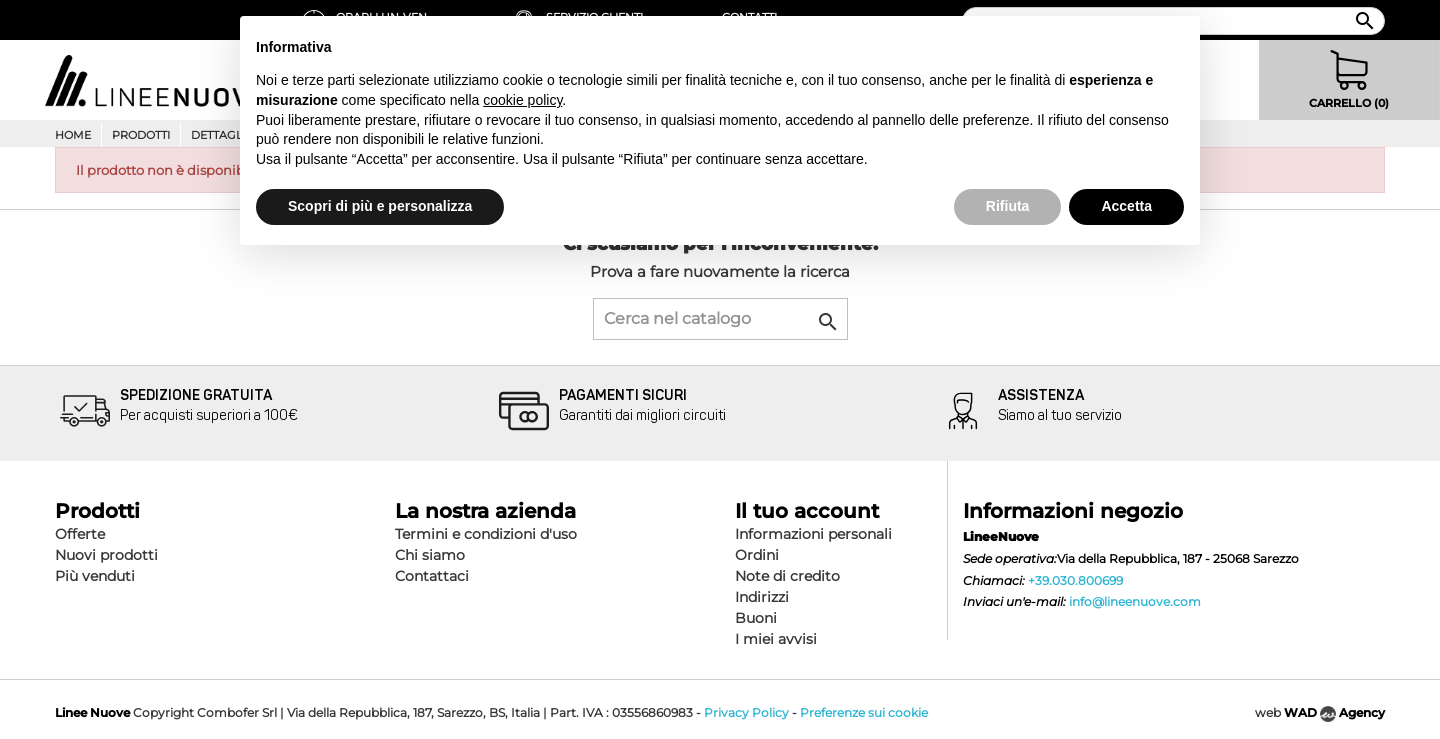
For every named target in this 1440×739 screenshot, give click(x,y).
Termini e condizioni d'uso (486, 534)
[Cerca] (720, 319)
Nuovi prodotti (106, 555)
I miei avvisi (776, 639)
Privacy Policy (746, 712)
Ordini (757, 555)
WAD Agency (1334, 712)
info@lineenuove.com (1135, 601)
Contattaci (432, 576)
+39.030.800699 (1075, 580)
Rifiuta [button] (1008, 206)
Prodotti (141, 135)
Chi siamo (430, 555)
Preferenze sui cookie (864, 712)
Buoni (756, 618)
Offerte (80, 534)
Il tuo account (807, 511)
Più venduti (95, 576)
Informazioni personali (813, 534)
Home (73, 135)
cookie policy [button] (522, 100)
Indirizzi (762, 597)
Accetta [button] (1126, 206)
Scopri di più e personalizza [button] (380, 206)
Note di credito (787, 576)
